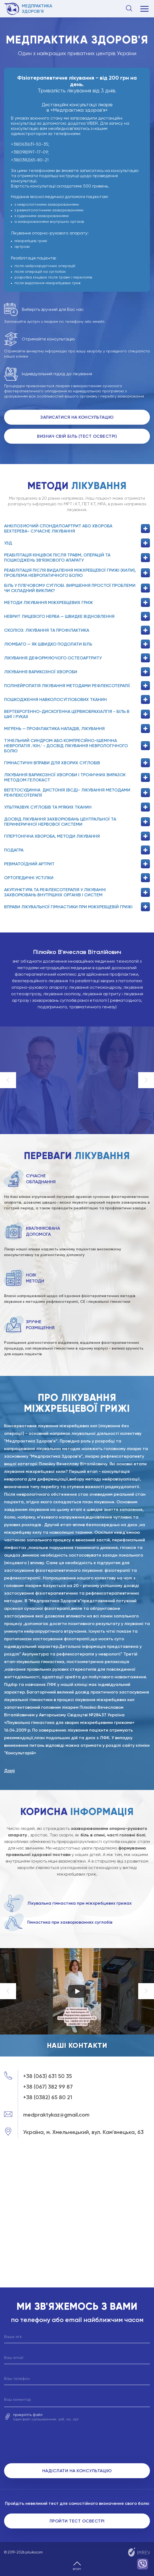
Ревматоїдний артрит (77, 863)
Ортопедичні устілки (77, 877)
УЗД (77, 543)
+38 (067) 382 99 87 (48, 2086)
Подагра (77, 850)
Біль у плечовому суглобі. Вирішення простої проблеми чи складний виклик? (77, 588)
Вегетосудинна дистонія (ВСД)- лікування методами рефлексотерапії (77, 792)
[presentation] (77, 2444)
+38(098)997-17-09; (30, 152)
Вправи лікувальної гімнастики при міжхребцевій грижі (77, 906)
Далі (9, 1771)
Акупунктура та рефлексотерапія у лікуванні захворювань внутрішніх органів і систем (77, 892)
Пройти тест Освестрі (77, 2521)
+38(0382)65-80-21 (30, 159)
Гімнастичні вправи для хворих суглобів (77, 762)
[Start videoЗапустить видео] (77, 1991)
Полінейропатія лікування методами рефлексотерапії (77, 685)
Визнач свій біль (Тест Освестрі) (77, 436)
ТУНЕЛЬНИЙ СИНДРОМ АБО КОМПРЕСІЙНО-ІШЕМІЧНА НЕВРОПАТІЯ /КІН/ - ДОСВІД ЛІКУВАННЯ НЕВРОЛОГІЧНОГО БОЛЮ (77, 745)
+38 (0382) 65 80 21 (47, 2097)
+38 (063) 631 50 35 (47, 2076)
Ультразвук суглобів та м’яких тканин (77, 807)
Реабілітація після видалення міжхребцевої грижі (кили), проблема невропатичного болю (77, 573)
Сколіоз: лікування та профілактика (77, 630)
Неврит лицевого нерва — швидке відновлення (77, 616)
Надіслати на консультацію (77, 2470)
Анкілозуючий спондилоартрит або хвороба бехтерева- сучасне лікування (77, 528)
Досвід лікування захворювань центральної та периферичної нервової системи (77, 821)
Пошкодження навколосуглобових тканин (77, 699)
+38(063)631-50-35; (30, 144)
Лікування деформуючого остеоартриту (77, 657)
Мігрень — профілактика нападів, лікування (77, 728)
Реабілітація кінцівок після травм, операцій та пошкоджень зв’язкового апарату (77, 557)
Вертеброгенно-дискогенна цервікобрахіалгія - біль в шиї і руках (77, 714)
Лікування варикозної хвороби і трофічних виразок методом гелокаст (77, 777)
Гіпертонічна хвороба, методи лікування (77, 836)
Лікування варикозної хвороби (77, 671)
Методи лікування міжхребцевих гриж (77, 602)
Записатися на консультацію (77, 417)
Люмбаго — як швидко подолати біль (77, 644)
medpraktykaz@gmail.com (56, 2114)
